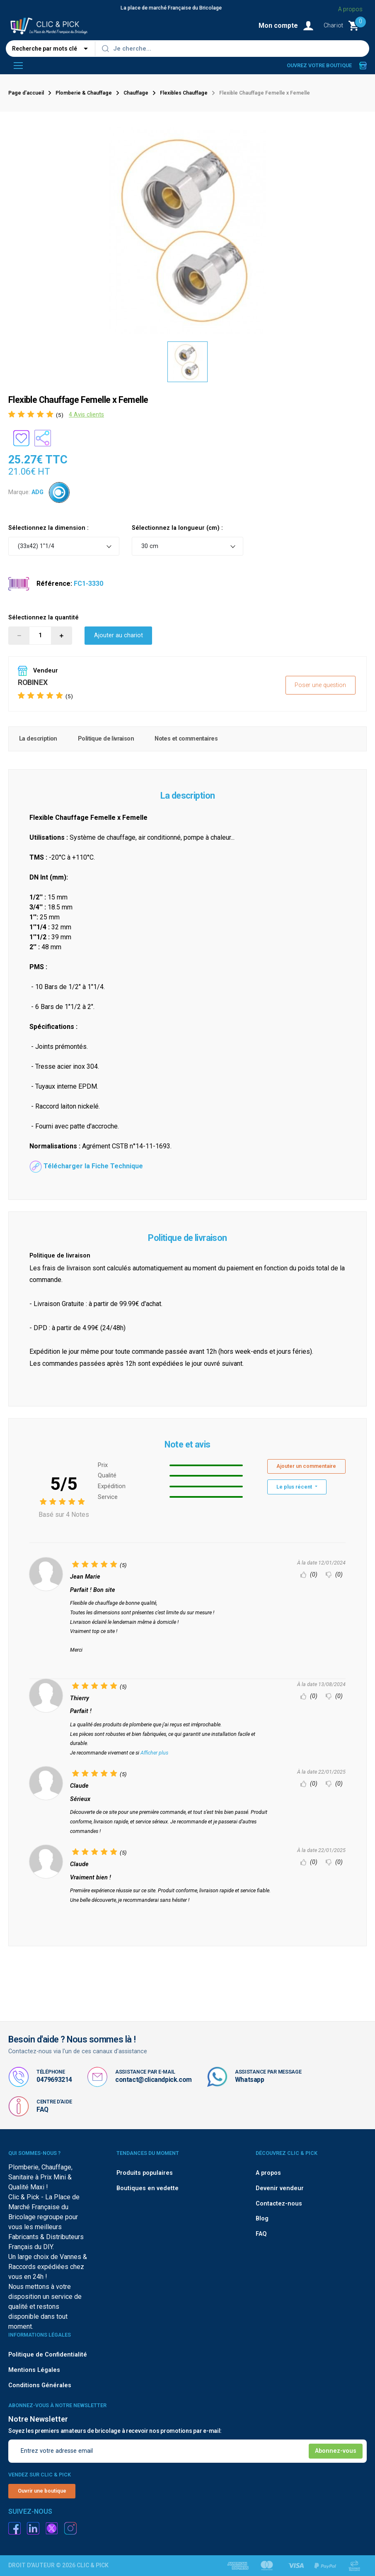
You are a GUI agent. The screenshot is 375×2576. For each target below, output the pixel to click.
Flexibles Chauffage (184, 93)
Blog (262, 2218)
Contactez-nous (279, 2203)
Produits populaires (144, 2172)
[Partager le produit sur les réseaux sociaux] (42, 438)
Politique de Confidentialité (47, 2354)
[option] (187, 361)
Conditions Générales (39, 2385)
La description (38, 738)
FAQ (42, 2109)
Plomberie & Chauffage (84, 93)
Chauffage (135, 93)
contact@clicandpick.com (153, 2080)
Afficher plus (154, 1753)
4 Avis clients (86, 414)
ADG (37, 492)
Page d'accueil (26, 93)
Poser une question (320, 685)
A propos (268, 2172)
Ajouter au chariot (118, 635)
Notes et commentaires (186, 738)
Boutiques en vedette (147, 2188)
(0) (308, 1574)
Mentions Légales (34, 2370)
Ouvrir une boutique (42, 2491)
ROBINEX (32, 682)
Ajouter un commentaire (306, 1466)
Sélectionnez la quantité (43, 617)
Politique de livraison (106, 738)
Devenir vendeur (280, 2188)
